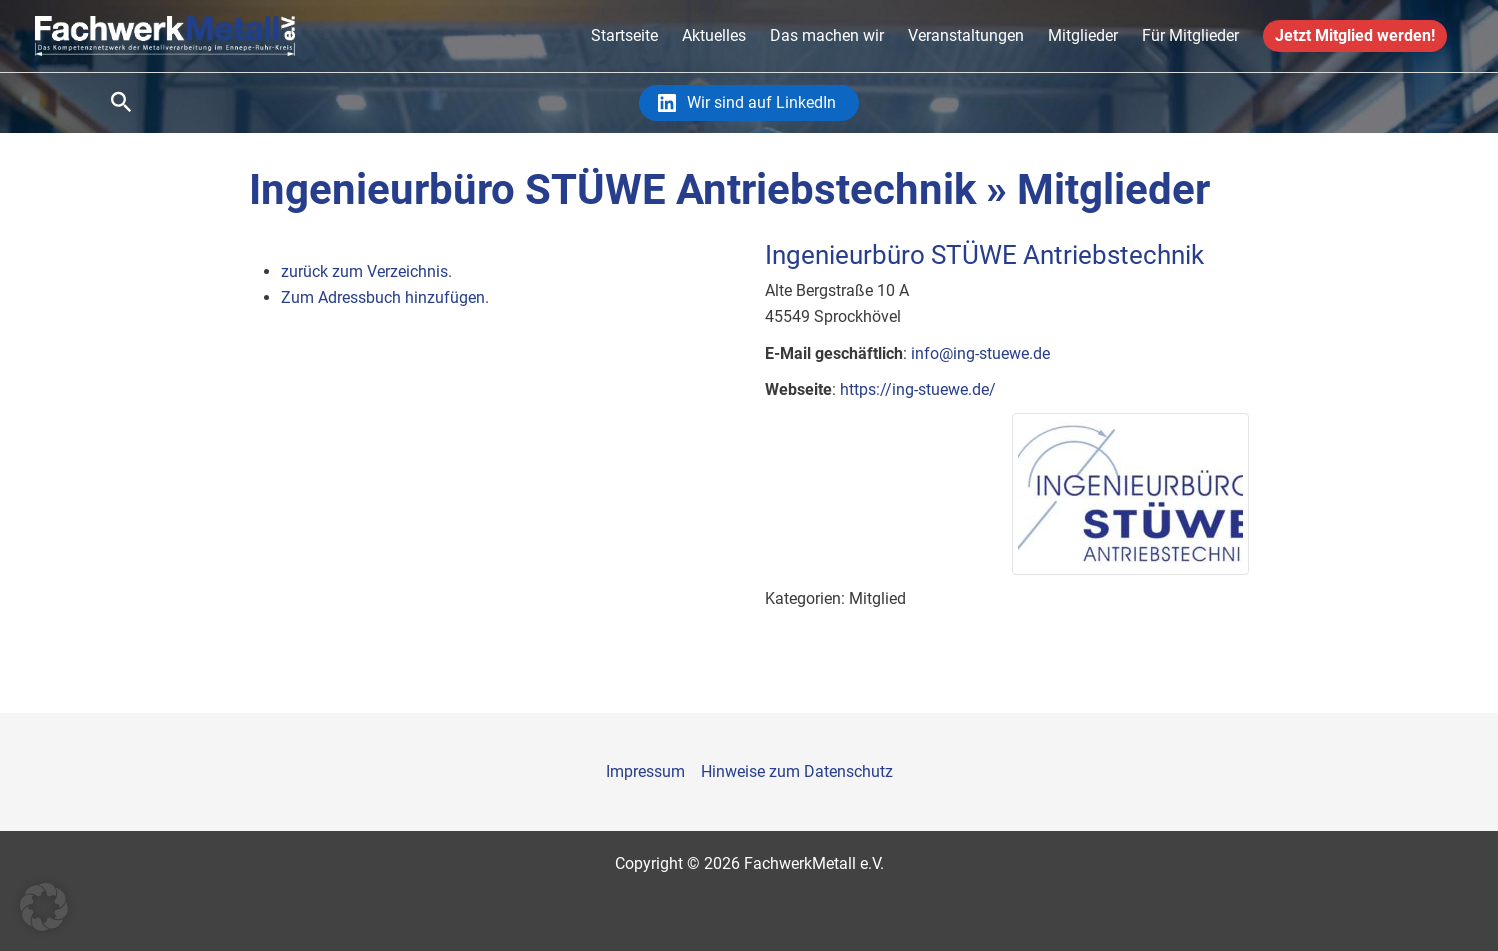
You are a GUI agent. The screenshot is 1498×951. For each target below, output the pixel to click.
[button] (44, 907)
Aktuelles (714, 35)
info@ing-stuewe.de (980, 353)
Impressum (645, 771)
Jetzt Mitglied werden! (1355, 35)
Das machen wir (827, 35)
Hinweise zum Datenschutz (797, 771)
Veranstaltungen (966, 35)
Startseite (624, 35)
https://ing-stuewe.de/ (918, 389)
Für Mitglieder (1190, 35)
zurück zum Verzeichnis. (366, 271)
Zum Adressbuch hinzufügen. (385, 297)
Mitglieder (1083, 35)
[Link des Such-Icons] (121, 103)
